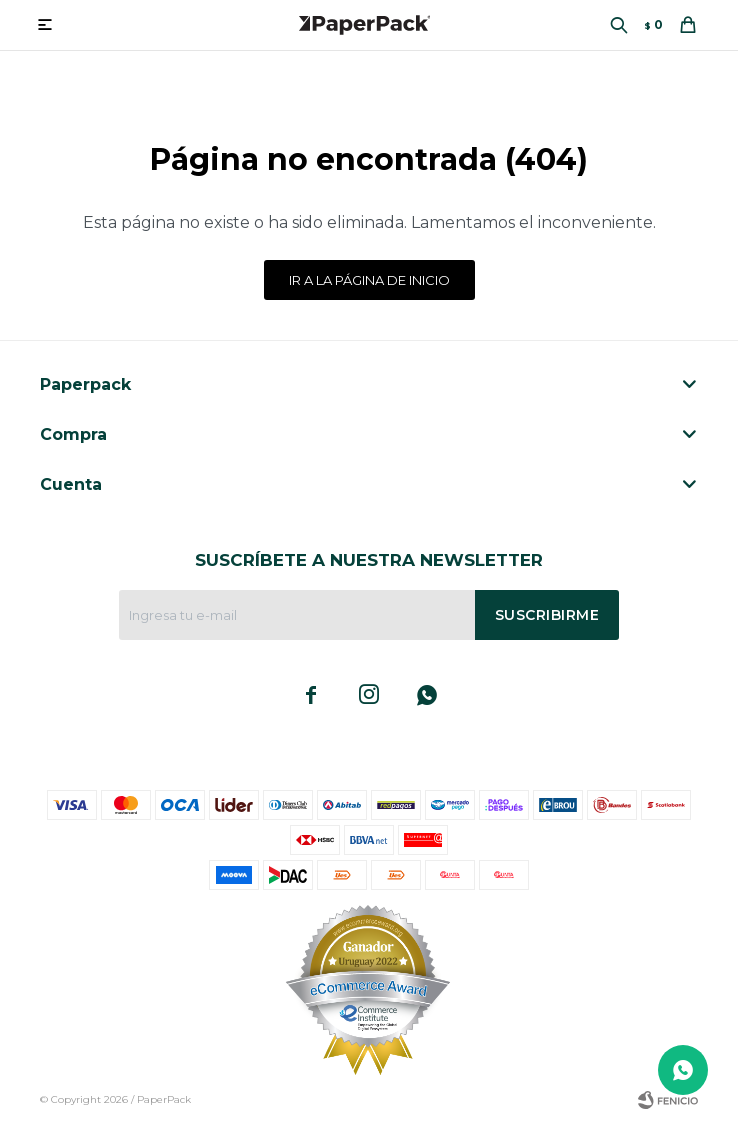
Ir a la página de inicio (369, 280)
